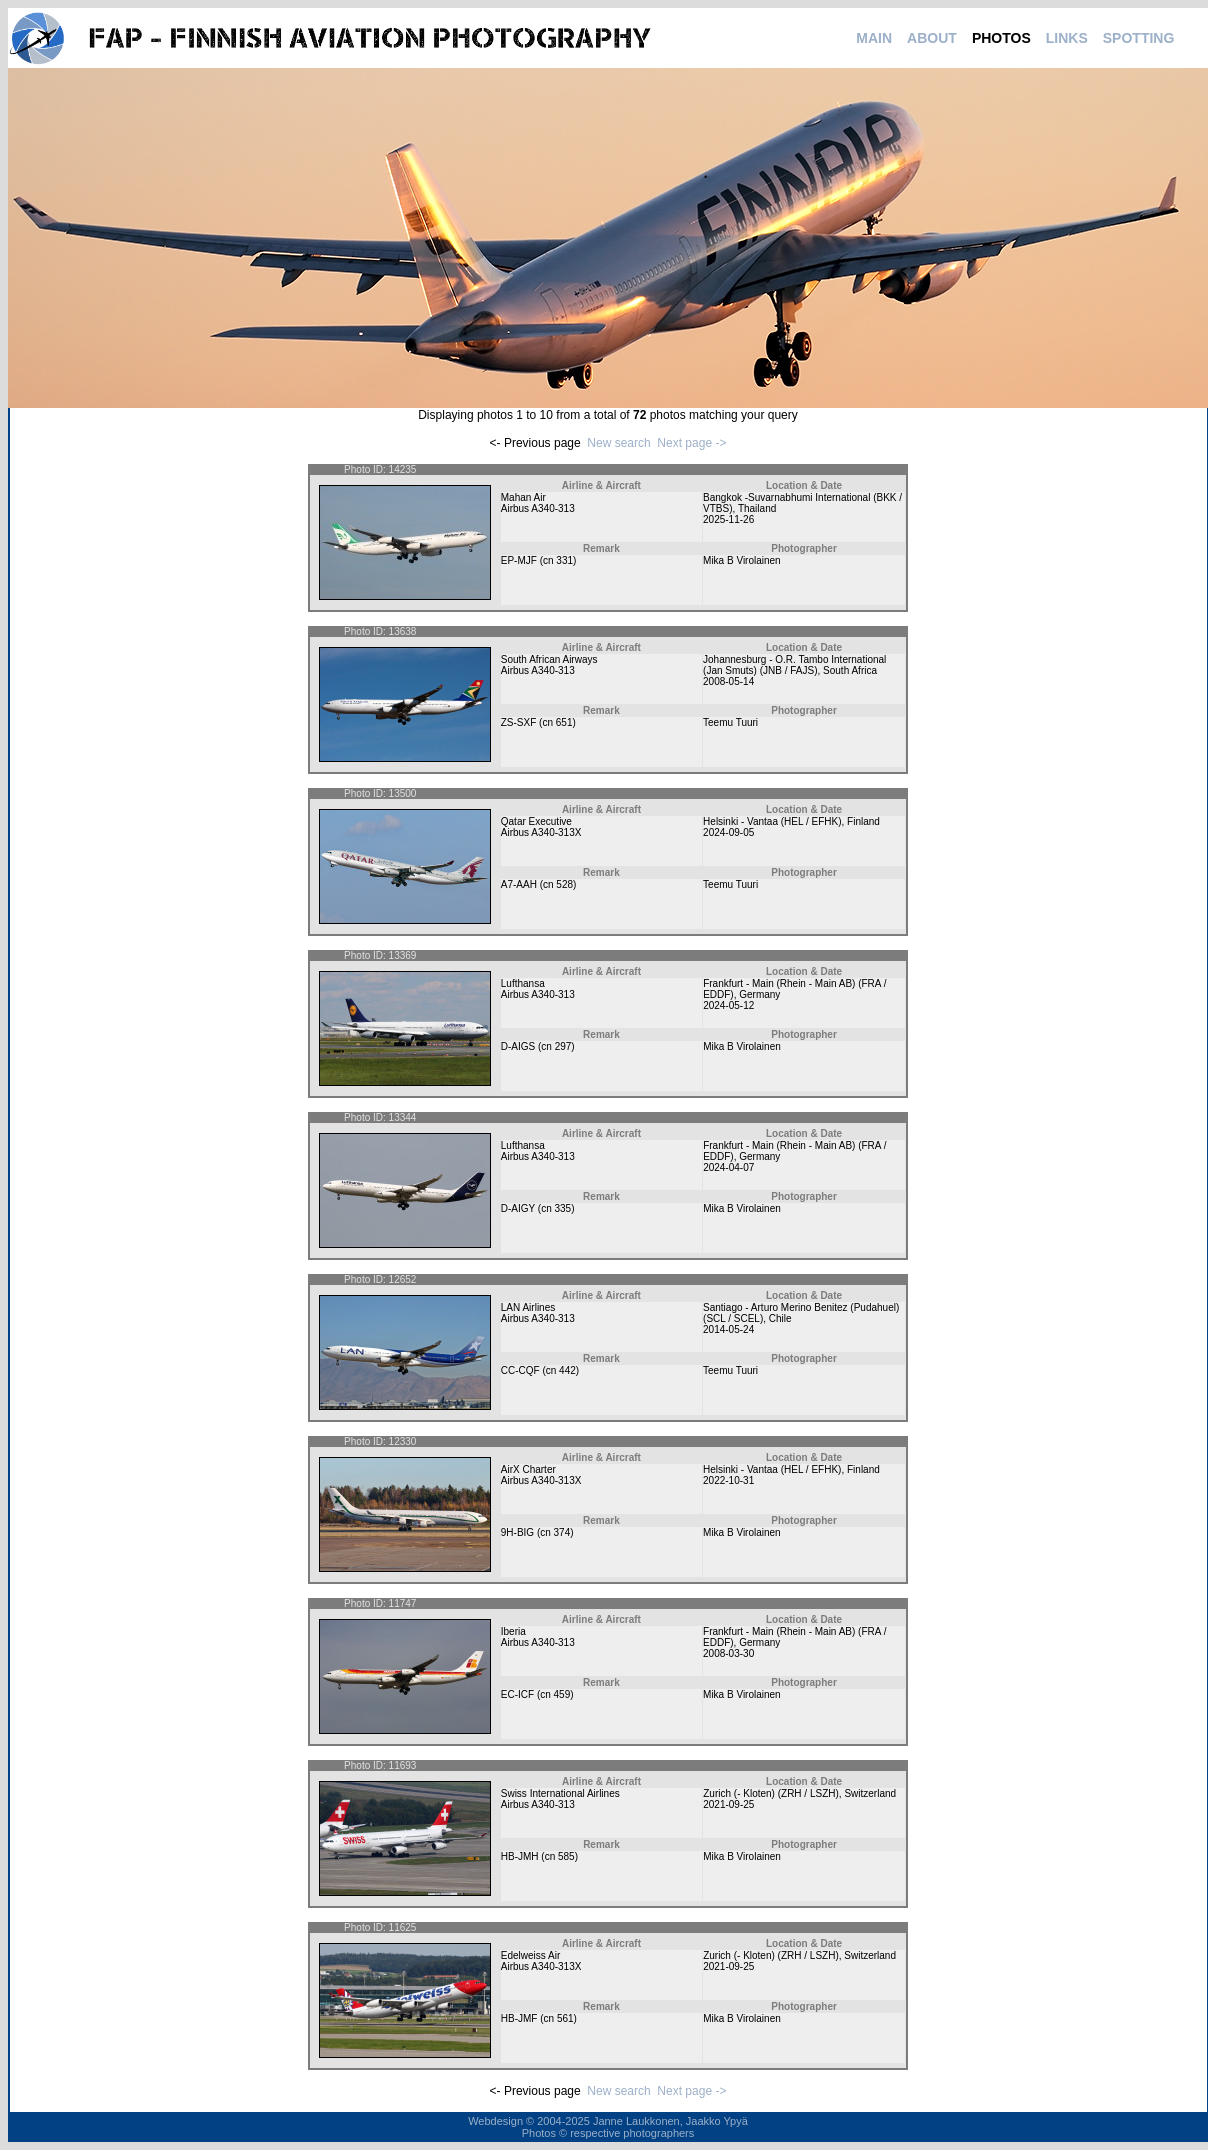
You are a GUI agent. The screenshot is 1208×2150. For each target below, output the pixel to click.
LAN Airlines (528, 1307)
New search (618, 443)
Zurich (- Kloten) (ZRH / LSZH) (771, 1793)
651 (564, 722)
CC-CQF (520, 1370)
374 (562, 1532)
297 (563, 1046)
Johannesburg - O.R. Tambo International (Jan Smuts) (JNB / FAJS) (794, 665)
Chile (780, 1318)
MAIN (874, 38)
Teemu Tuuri (730, 722)
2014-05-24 (728, 1329)
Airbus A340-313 (538, 508)
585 (566, 1856)
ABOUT (932, 38)
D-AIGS (518, 1046)
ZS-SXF (519, 722)
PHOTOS (1001, 38)
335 (563, 1208)
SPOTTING (1139, 38)
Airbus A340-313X (541, 832)
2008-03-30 (728, 1653)
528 (564, 884)
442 (567, 1370)
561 (565, 2018)
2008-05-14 (728, 681)
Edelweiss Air (530, 1955)
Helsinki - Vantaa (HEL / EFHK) (772, 821)
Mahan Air (523, 497)
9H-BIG (517, 1532)
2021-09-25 (728, 1804)
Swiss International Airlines (560, 1793)
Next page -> (691, 443)
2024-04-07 (728, 1167)
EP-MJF (519, 560)
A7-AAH (519, 884)
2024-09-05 (728, 832)
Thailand (757, 508)
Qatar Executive (536, 821)
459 (562, 1694)
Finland (863, 821)
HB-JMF (519, 2018)
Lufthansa (523, 983)
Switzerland (870, 1793)
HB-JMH (520, 1856)
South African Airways (549, 659)
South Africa (850, 670)
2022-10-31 (728, 1480)
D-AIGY (518, 1208)
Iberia (513, 1631)
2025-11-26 (728, 519)
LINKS (1067, 38)
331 (564, 560)
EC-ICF (517, 1694)
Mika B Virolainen (742, 560)
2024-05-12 (728, 1005)
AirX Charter (528, 1469)
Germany (759, 994)
